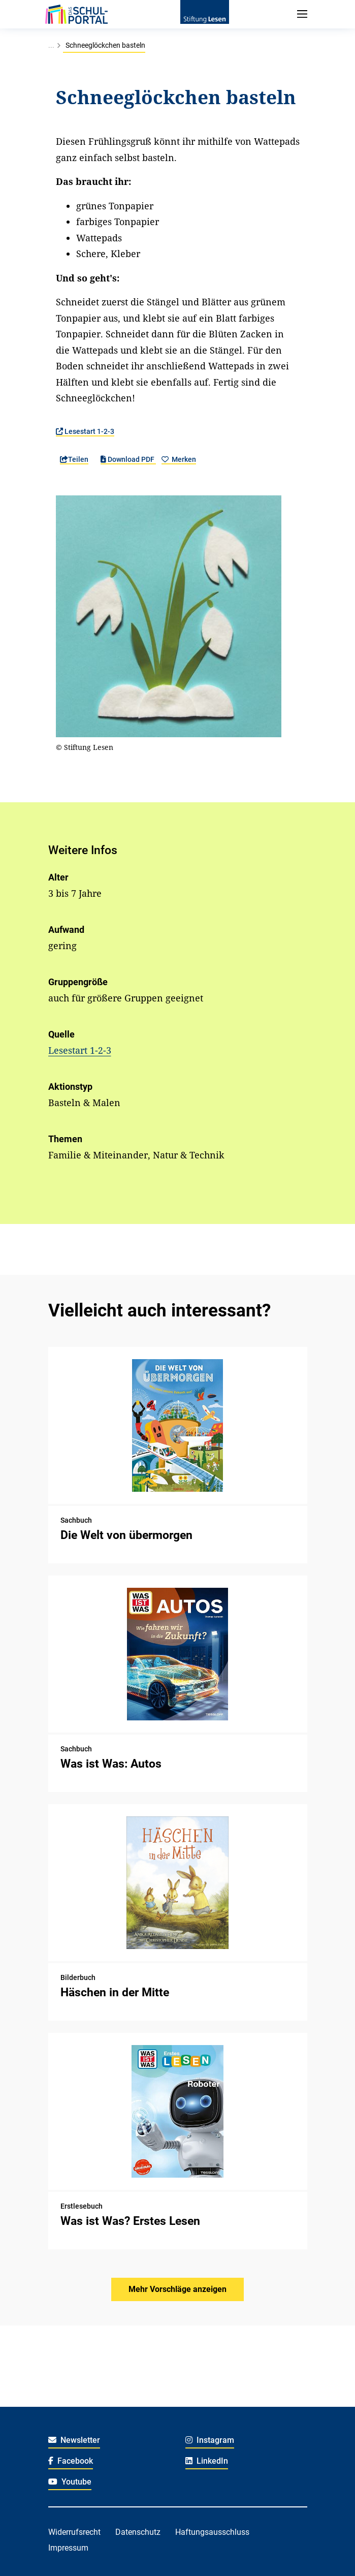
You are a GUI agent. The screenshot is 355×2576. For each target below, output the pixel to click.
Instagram (210, 2440)
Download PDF (128, 459)
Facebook (70, 2461)
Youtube (70, 2482)
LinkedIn (207, 2461)
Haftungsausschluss (212, 2532)
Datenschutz (137, 2532)
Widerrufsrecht (74, 2532)
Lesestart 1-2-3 (85, 431)
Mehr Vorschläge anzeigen (177, 2289)
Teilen (74, 459)
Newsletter (74, 2440)
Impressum (68, 2548)
